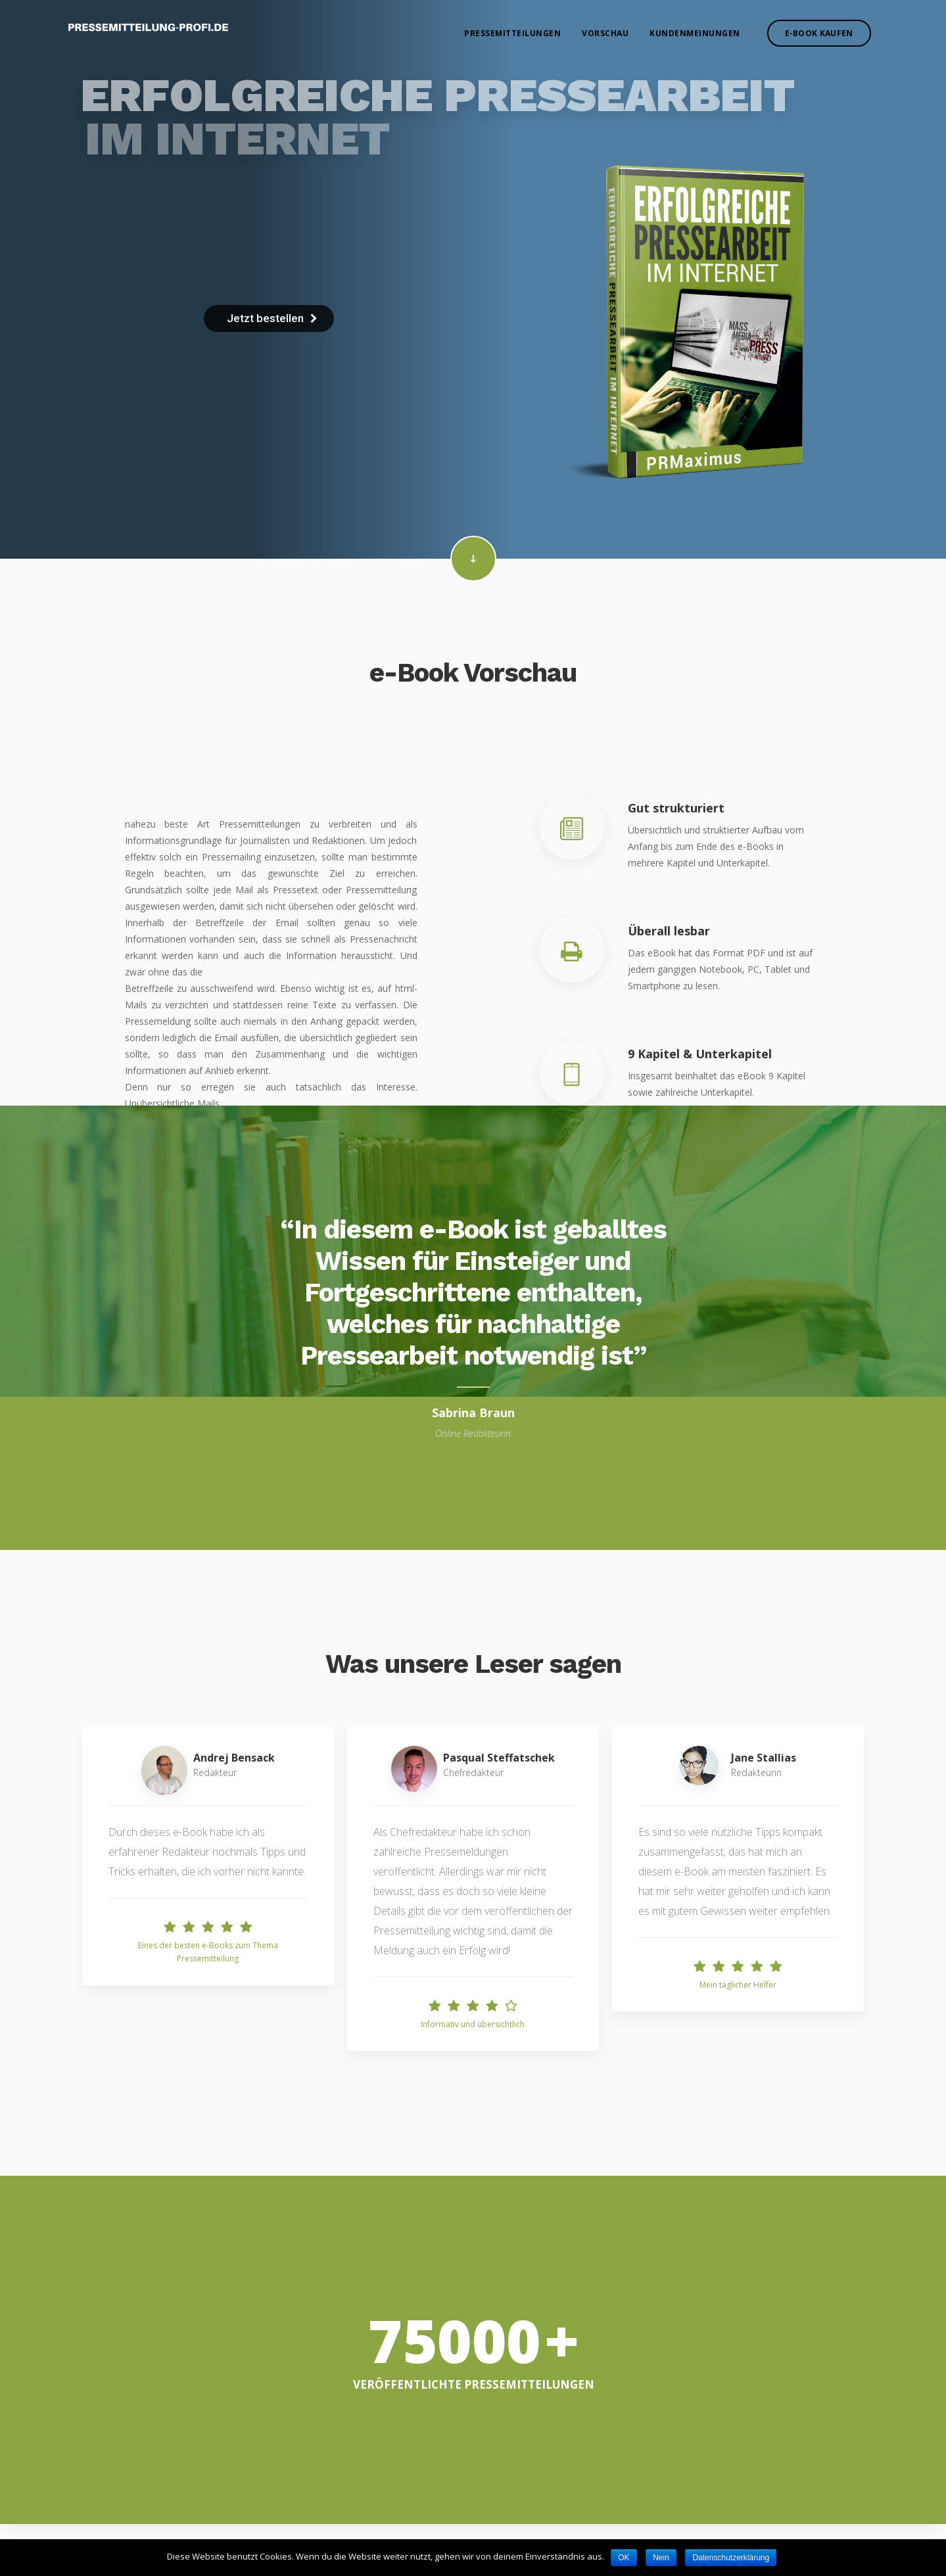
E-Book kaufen (819, 33)
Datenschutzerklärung (730, 2557)
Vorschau (605, 33)
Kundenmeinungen (695, 33)
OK (623, 2557)
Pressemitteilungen (512, 33)
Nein (661, 2557)
